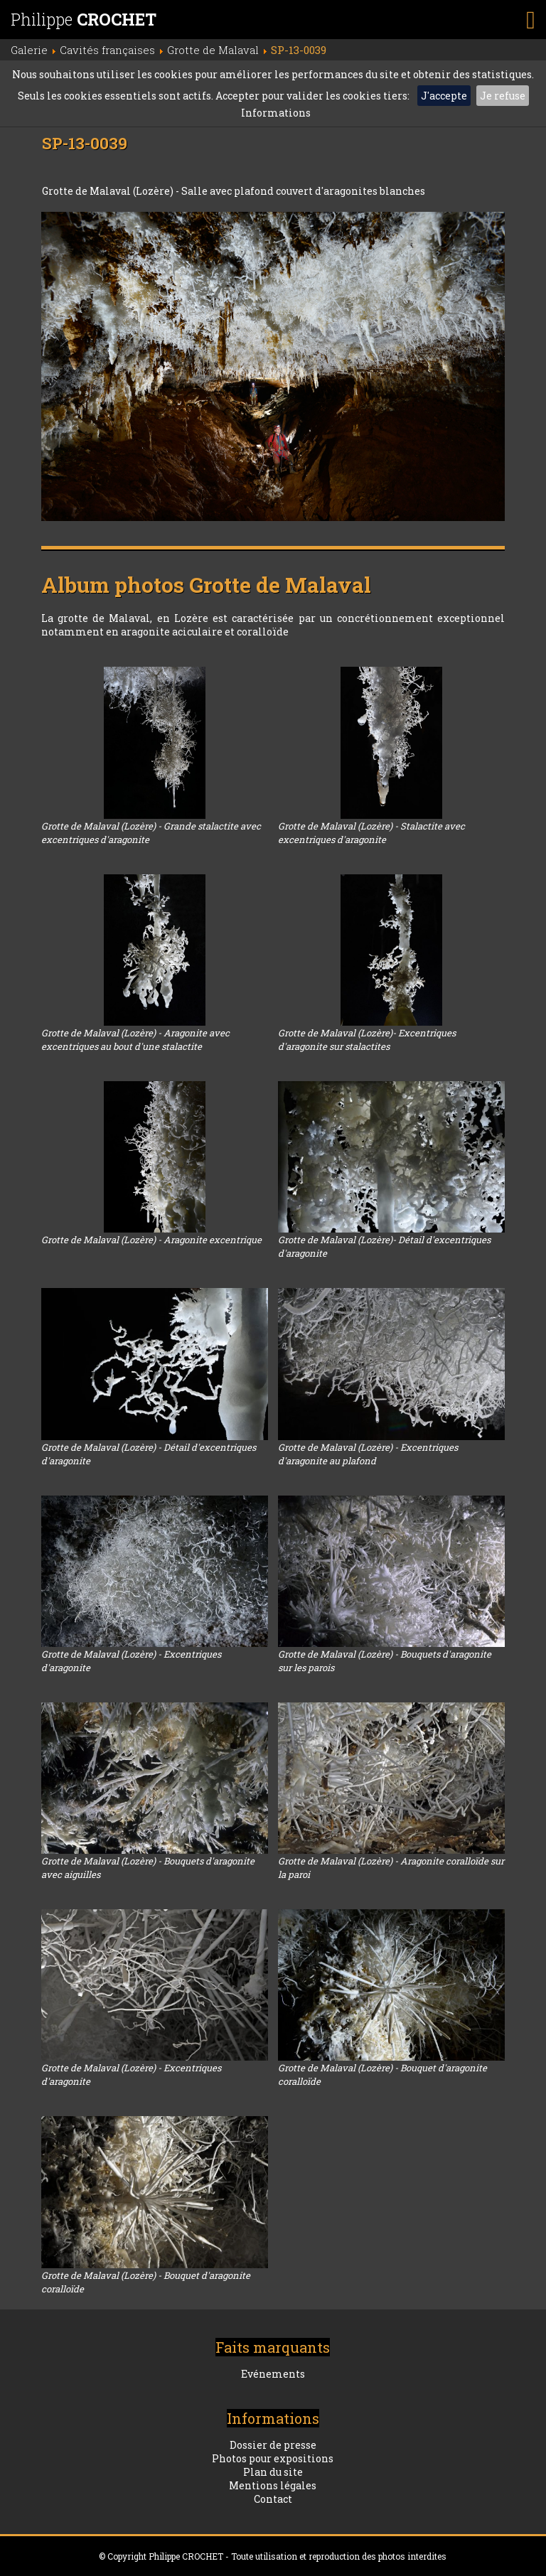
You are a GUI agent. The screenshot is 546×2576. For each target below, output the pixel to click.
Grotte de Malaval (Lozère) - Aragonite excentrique (151, 1239)
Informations (276, 112)
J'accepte (444, 95)
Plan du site (273, 2472)
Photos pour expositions (272, 2458)
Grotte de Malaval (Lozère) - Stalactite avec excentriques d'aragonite (371, 833)
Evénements (273, 2374)
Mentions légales (272, 2485)
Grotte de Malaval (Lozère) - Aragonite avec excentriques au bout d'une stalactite (135, 1039)
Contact (273, 2499)
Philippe (83, 19)
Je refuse (502, 95)
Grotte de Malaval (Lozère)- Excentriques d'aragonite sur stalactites (367, 1039)
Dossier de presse (273, 2445)
